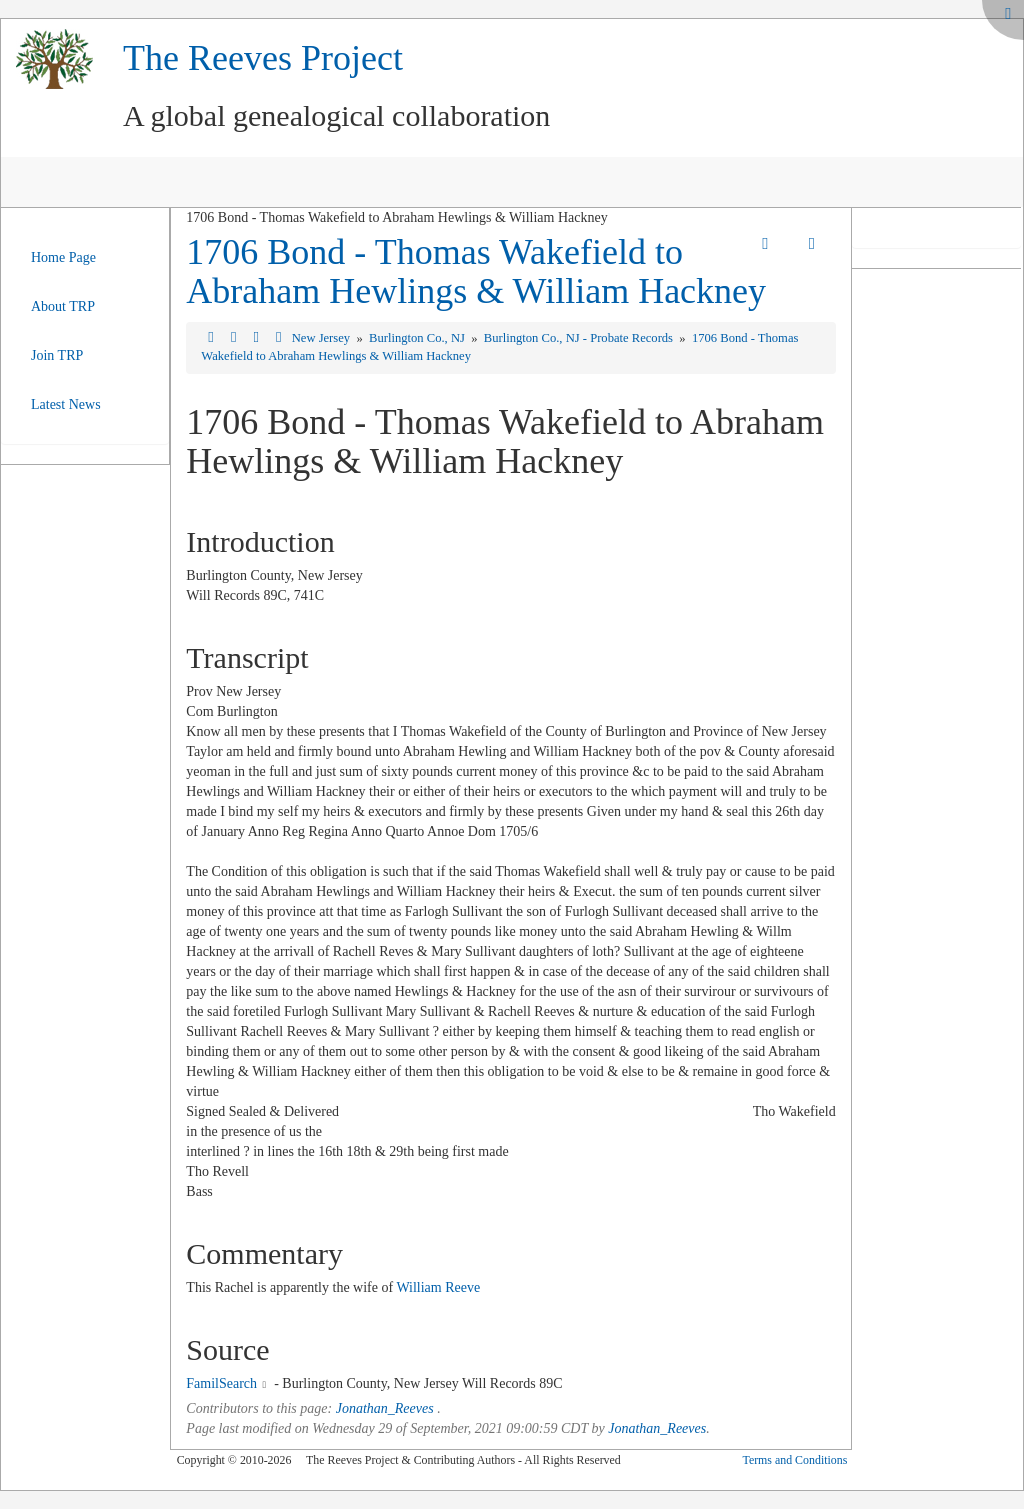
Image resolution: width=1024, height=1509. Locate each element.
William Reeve (438, 1287)
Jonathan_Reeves (385, 1408)
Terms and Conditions (794, 1460)
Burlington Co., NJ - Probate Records (580, 338)
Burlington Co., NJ (418, 338)
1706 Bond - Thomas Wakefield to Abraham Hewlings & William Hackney (476, 272)
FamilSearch (221, 1383)
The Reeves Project (263, 58)
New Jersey (323, 338)
